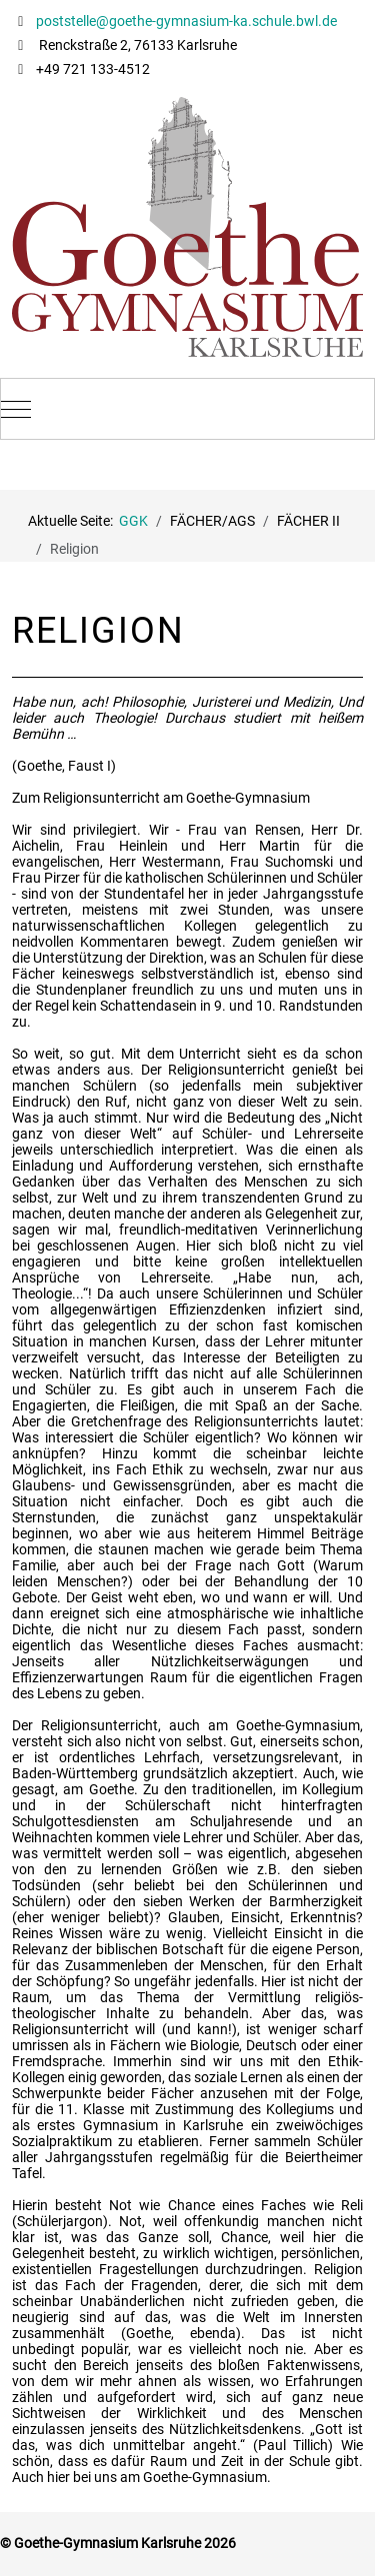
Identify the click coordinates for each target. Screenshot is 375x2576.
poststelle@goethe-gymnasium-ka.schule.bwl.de (185, 21)
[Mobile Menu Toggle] (16, 409)
